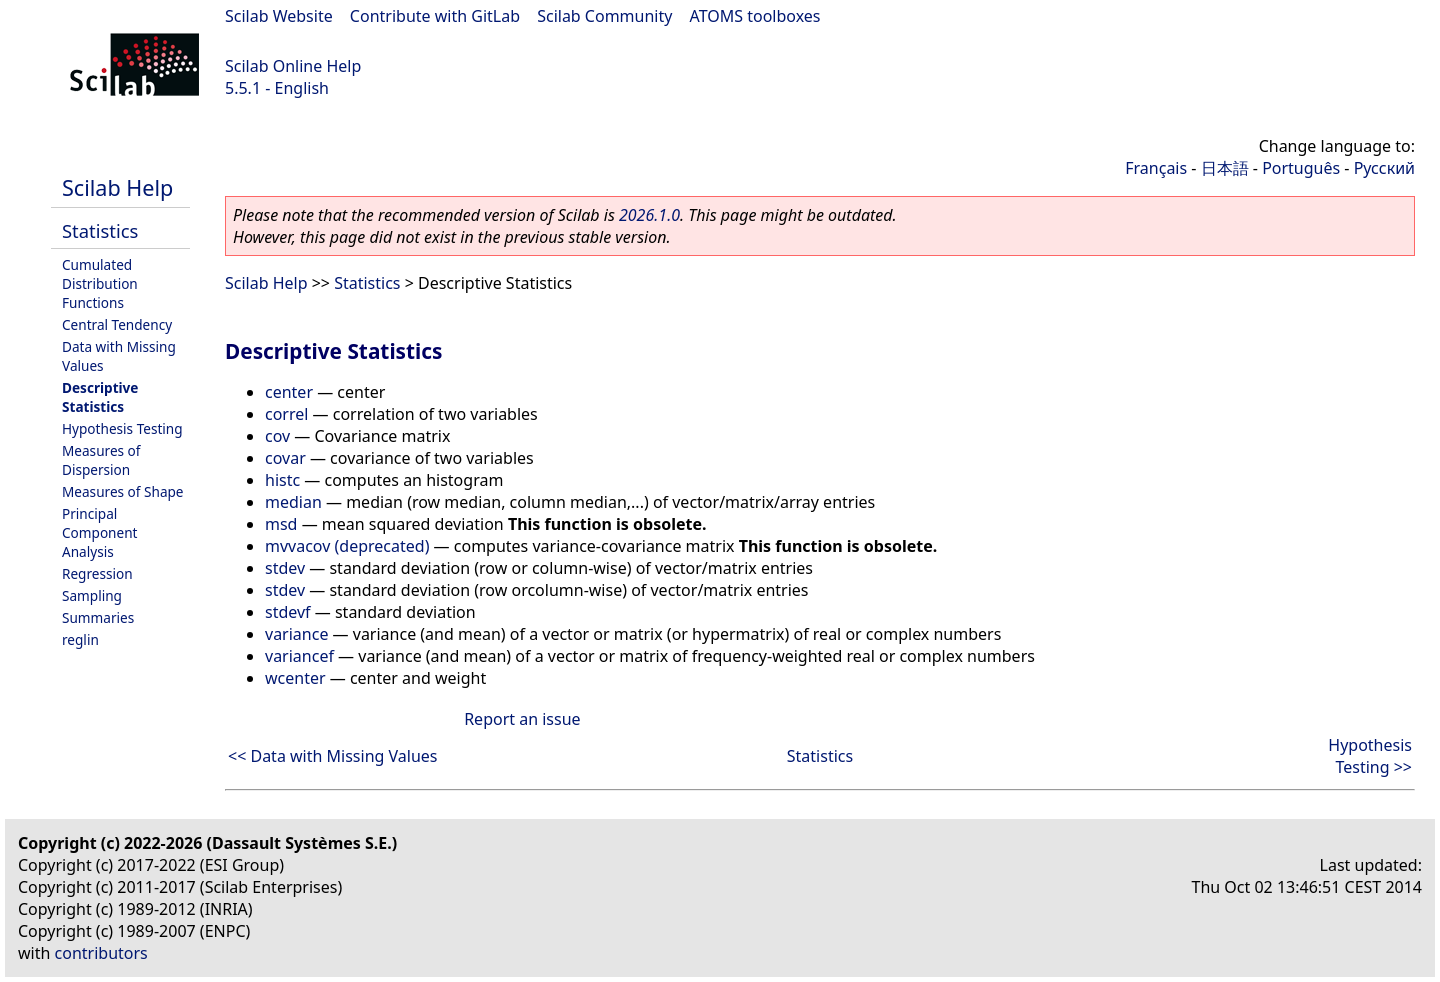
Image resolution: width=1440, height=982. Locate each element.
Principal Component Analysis (100, 532)
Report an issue (522, 719)
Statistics (100, 230)
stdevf (288, 612)
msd (281, 524)
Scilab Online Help (293, 66)
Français (1156, 168)
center (289, 392)
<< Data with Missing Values (333, 756)
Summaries (98, 617)
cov (277, 436)
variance (296, 634)
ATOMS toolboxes (755, 16)
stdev (285, 568)
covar (285, 458)
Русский (1384, 168)
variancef (299, 656)
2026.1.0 (649, 215)
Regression (97, 573)
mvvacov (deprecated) (347, 546)
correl (286, 414)
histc (282, 480)
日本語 (1225, 168)
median (293, 502)
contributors (101, 953)
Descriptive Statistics (100, 397)
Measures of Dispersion (101, 460)
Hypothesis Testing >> (1370, 756)
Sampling (92, 595)
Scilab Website (279, 16)
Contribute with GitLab (435, 16)
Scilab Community (604, 16)
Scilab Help (117, 187)
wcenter (295, 678)
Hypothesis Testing (122, 428)
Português (1301, 168)
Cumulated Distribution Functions (100, 283)
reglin (80, 639)
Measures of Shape (123, 491)
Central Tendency (117, 324)
